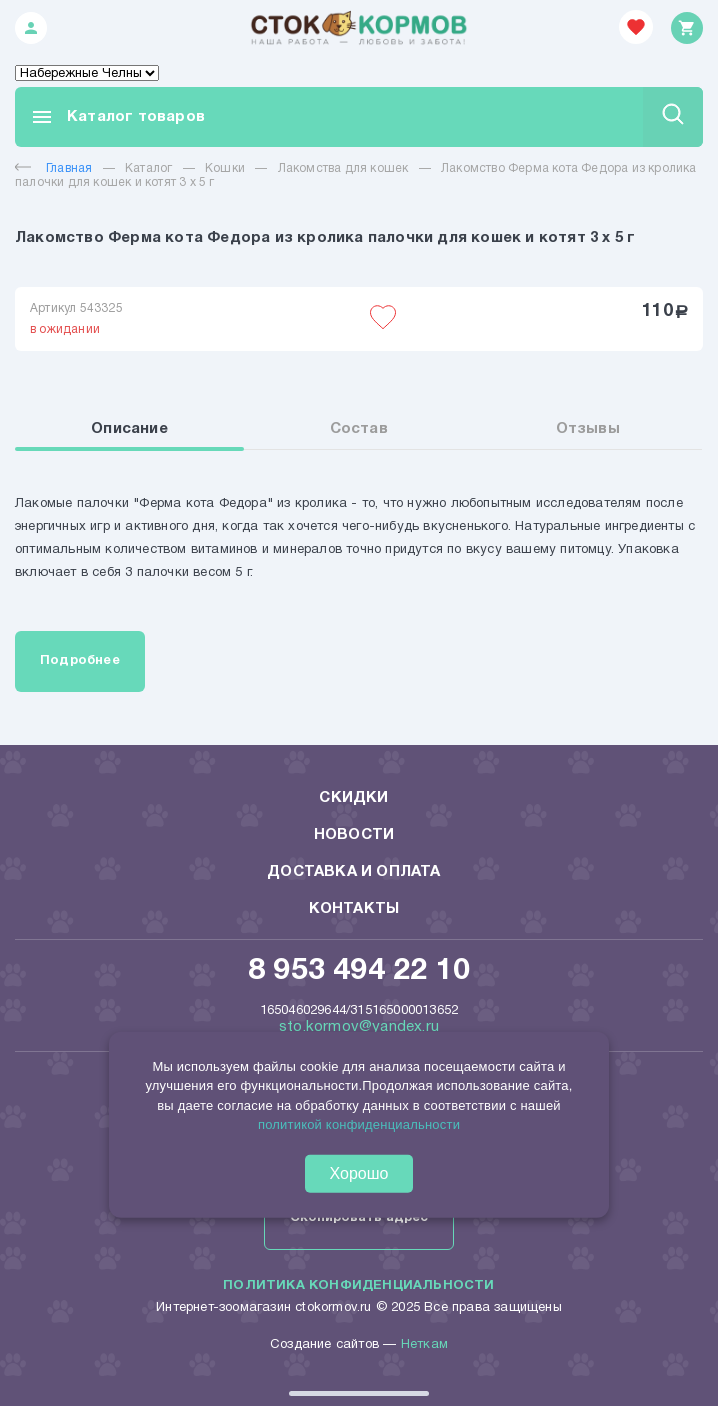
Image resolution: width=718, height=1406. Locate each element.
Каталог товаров (117, 117)
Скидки (353, 798)
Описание (129, 429)
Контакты (354, 909)
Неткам (424, 1345)
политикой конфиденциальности (359, 1124)
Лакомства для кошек (343, 168)
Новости (354, 835)
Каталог (148, 168)
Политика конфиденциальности (358, 1286)
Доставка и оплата (353, 872)
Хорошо (359, 1173)
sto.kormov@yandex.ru (359, 1027)
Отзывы (588, 429)
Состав (359, 429)
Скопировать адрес (359, 1218)
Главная (53, 168)
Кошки (225, 168)
